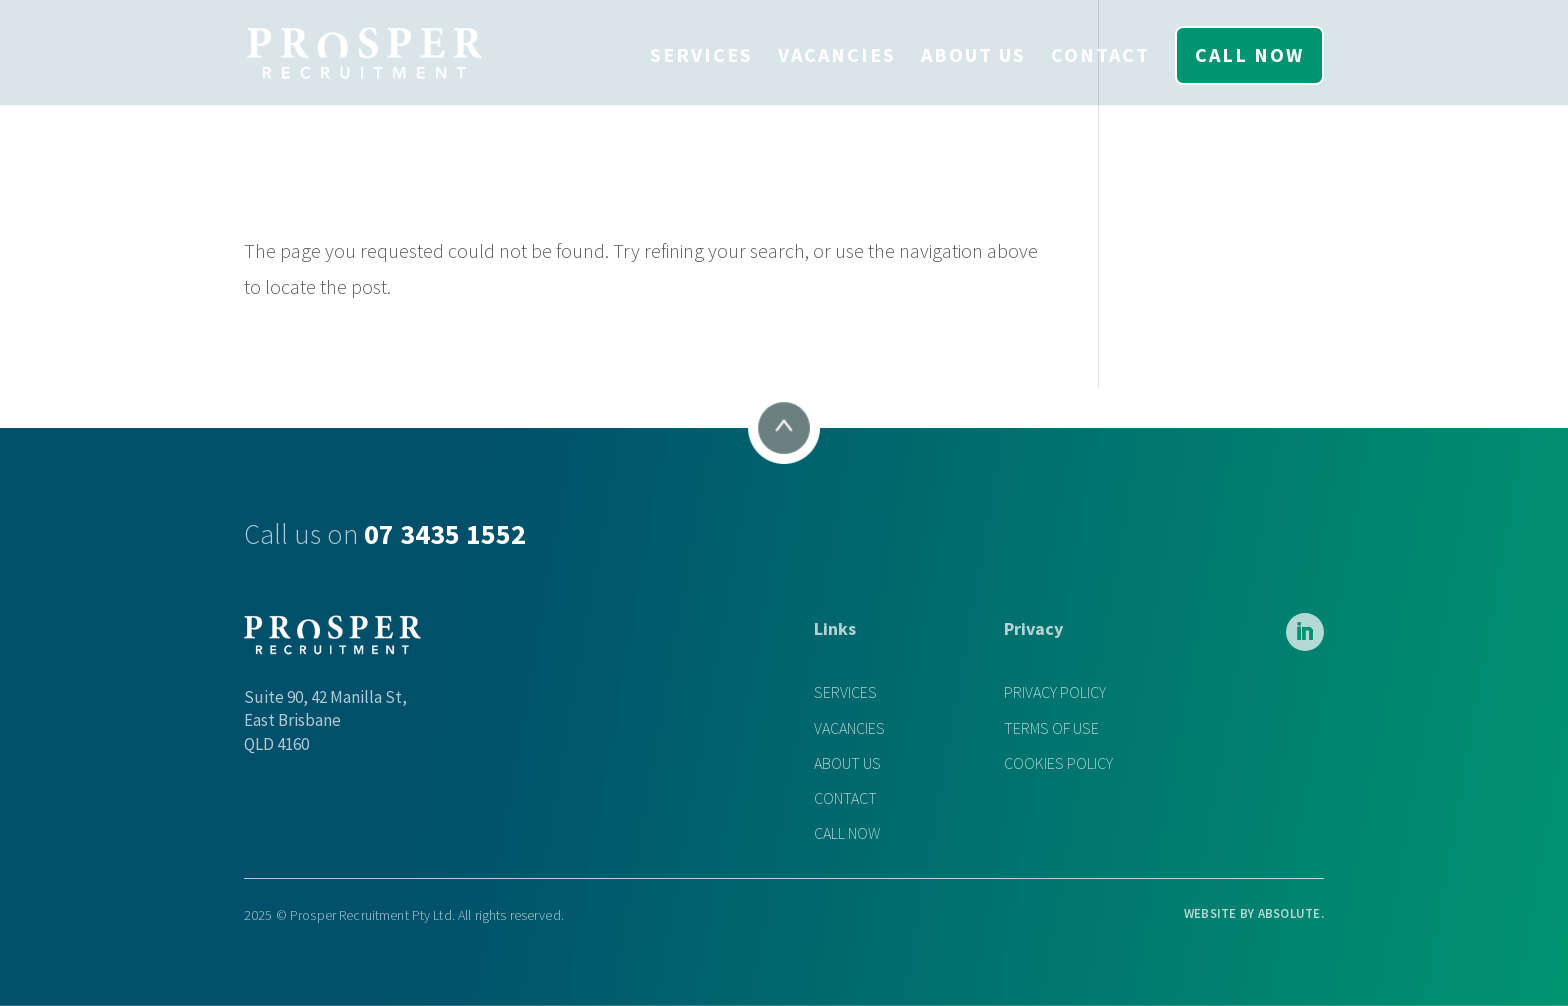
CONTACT (1100, 54)
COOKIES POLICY (1058, 763)
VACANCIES (837, 54)
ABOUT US (973, 54)
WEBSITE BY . (1254, 913)
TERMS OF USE (1051, 728)
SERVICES (701, 54)
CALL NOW (1249, 54)
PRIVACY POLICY (1055, 692)
